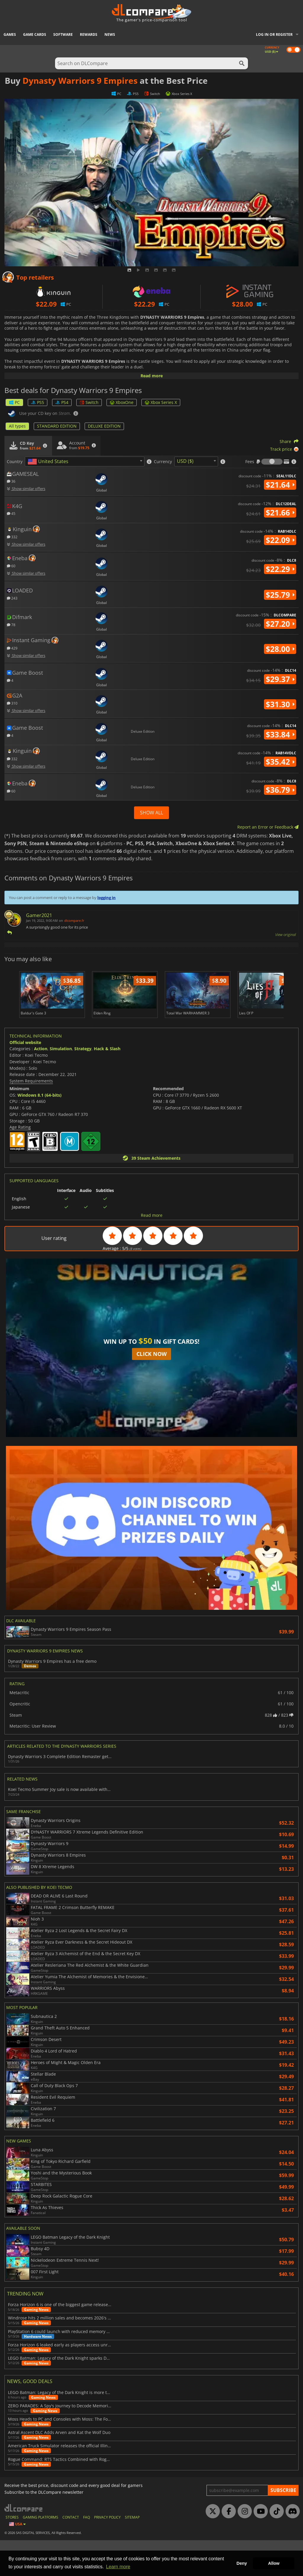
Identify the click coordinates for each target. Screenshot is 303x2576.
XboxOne (121, 402)
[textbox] (49, 461)
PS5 (37, 402)
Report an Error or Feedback (268, 827)
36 (11, 481)
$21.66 (280, 513)
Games (10, 34)
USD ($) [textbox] (185, 461)
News (109, 34)
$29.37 (280, 679)
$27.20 (280, 624)
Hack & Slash (107, 1084)
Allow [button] (273, 2563)
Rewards (88, 34)
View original (285, 934)
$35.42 (280, 762)
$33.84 (280, 734)
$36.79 (280, 790)
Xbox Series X (161, 402)
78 (11, 624)
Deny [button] (241, 2563)
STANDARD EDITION (57, 426)
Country (14, 462)
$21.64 (280, 485)
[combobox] (84, 461)
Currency (163, 462)
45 (11, 513)
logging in (106, 897)
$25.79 (280, 595)
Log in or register (274, 34)
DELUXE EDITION (104, 426)
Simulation (61, 1084)
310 (12, 703)
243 (12, 598)
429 (12, 648)
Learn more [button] (118, 2566)
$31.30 (280, 704)
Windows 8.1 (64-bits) (39, 1130)
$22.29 (280, 569)
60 (11, 565)
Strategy (82, 1084)
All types (17, 426)
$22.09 (280, 540)
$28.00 (280, 649)
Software (63, 34)
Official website (25, 1078)
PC (14, 402)
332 (12, 536)
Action (40, 1084)
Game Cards (34, 34)
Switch (89, 402)
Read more (152, 375)
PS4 (61, 402)
